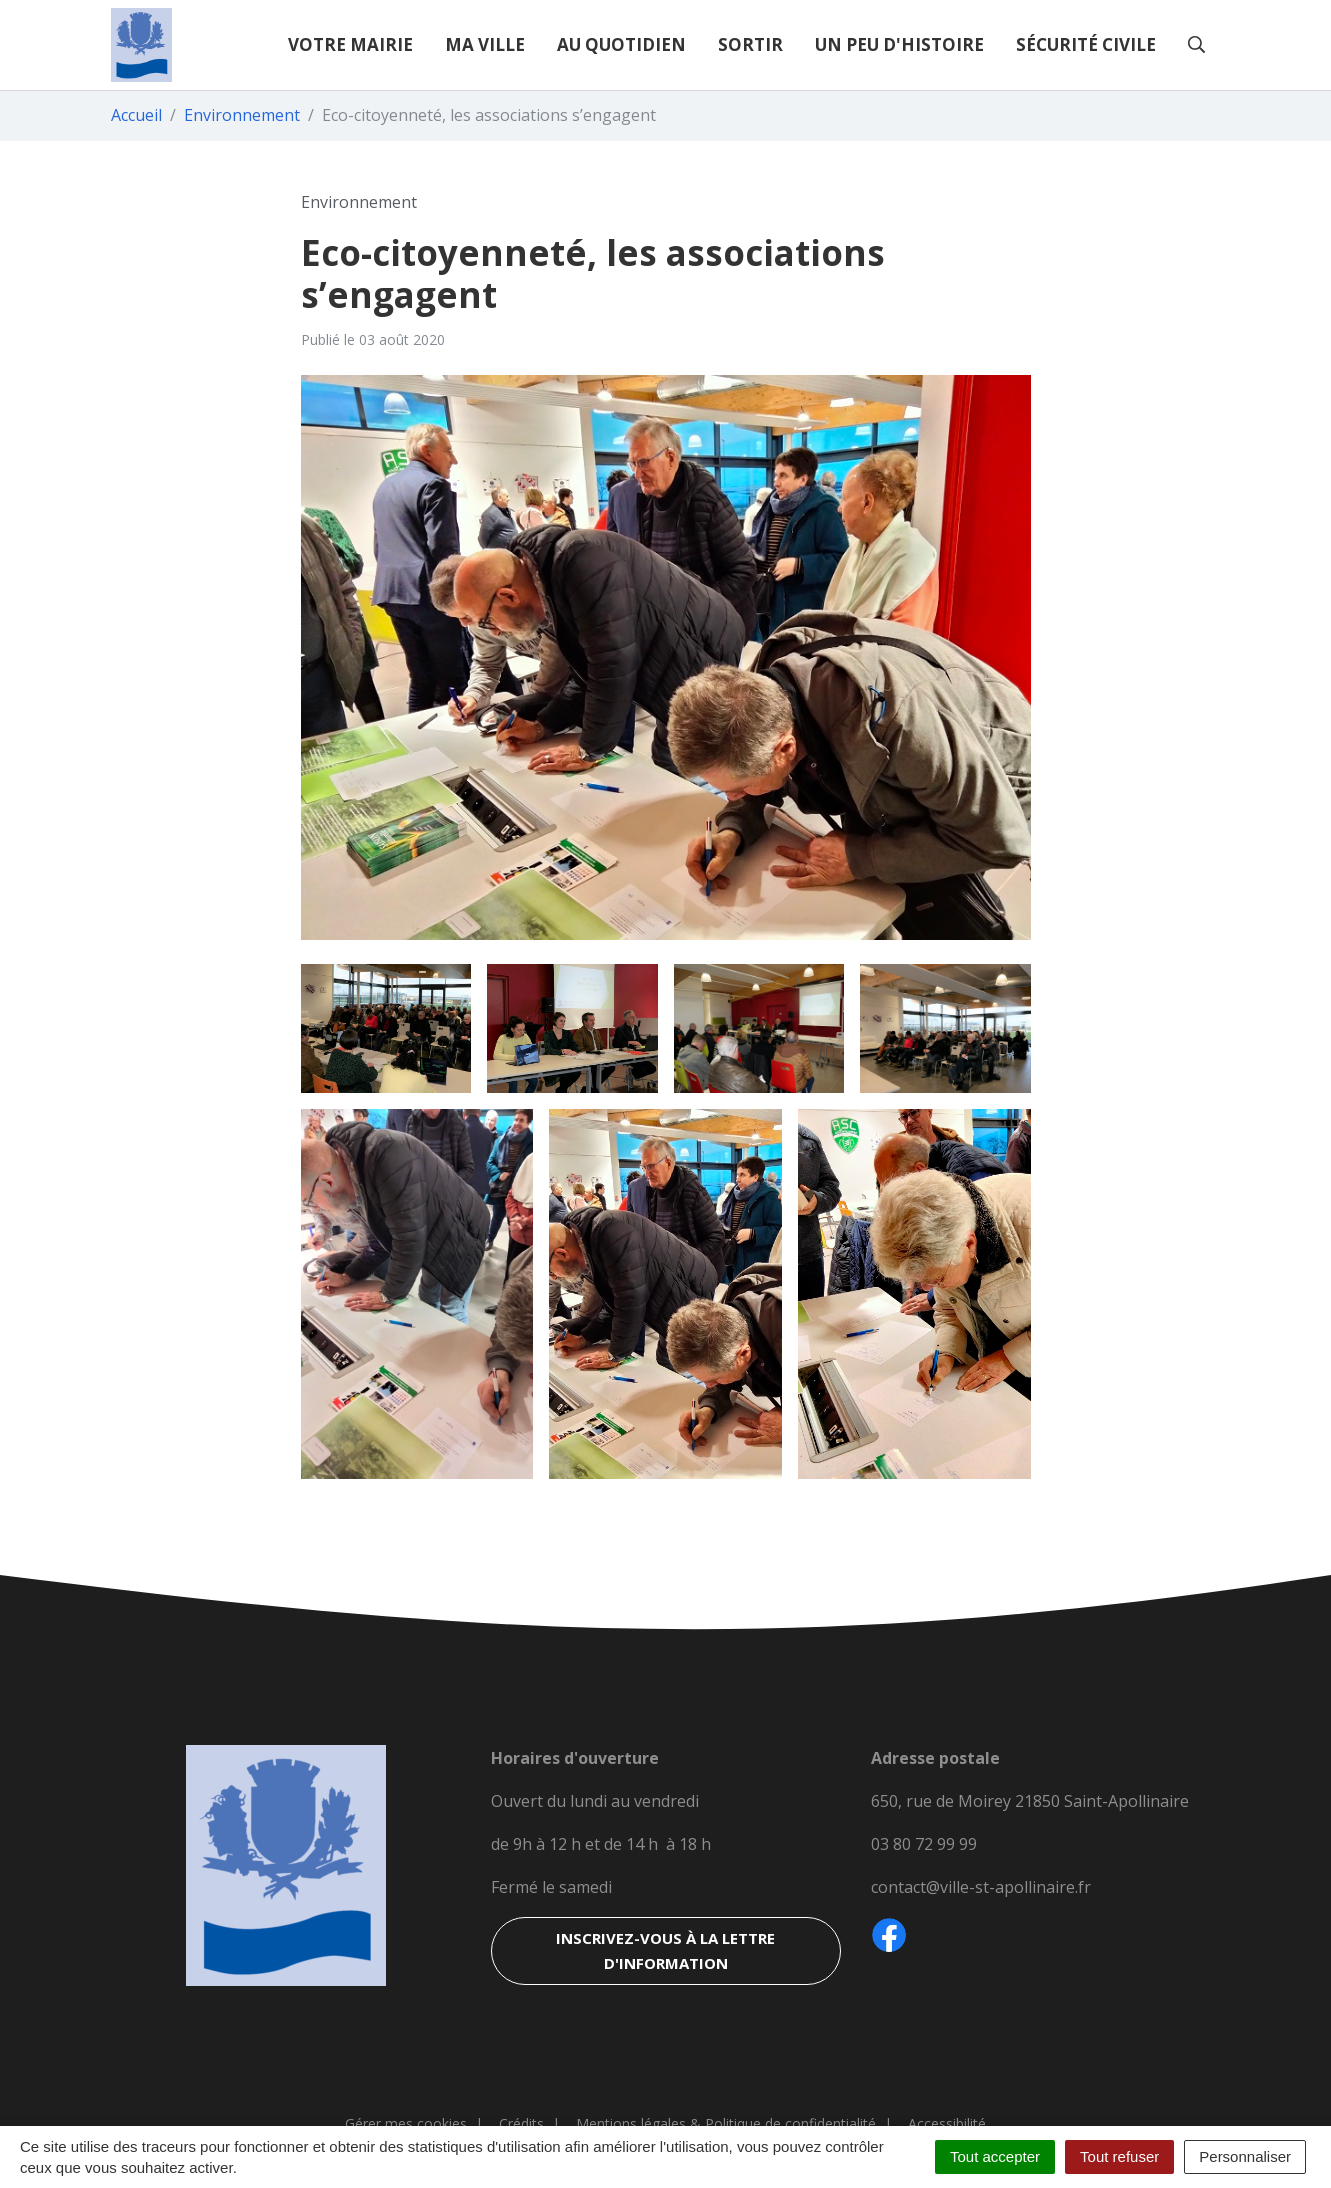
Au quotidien (621, 44)
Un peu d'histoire (899, 44)
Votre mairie (350, 44)
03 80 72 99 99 (924, 1844)
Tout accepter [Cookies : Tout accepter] (995, 2156)
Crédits (521, 2123)
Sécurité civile (1086, 44)
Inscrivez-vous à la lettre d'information (665, 1950)
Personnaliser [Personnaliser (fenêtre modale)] (1245, 2156)
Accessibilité (947, 2123)
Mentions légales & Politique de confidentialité (726, 2123)
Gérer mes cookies (406, 2123)
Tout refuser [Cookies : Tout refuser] (1119, 2156)
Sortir (750, 44)
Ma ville (485, 44)
